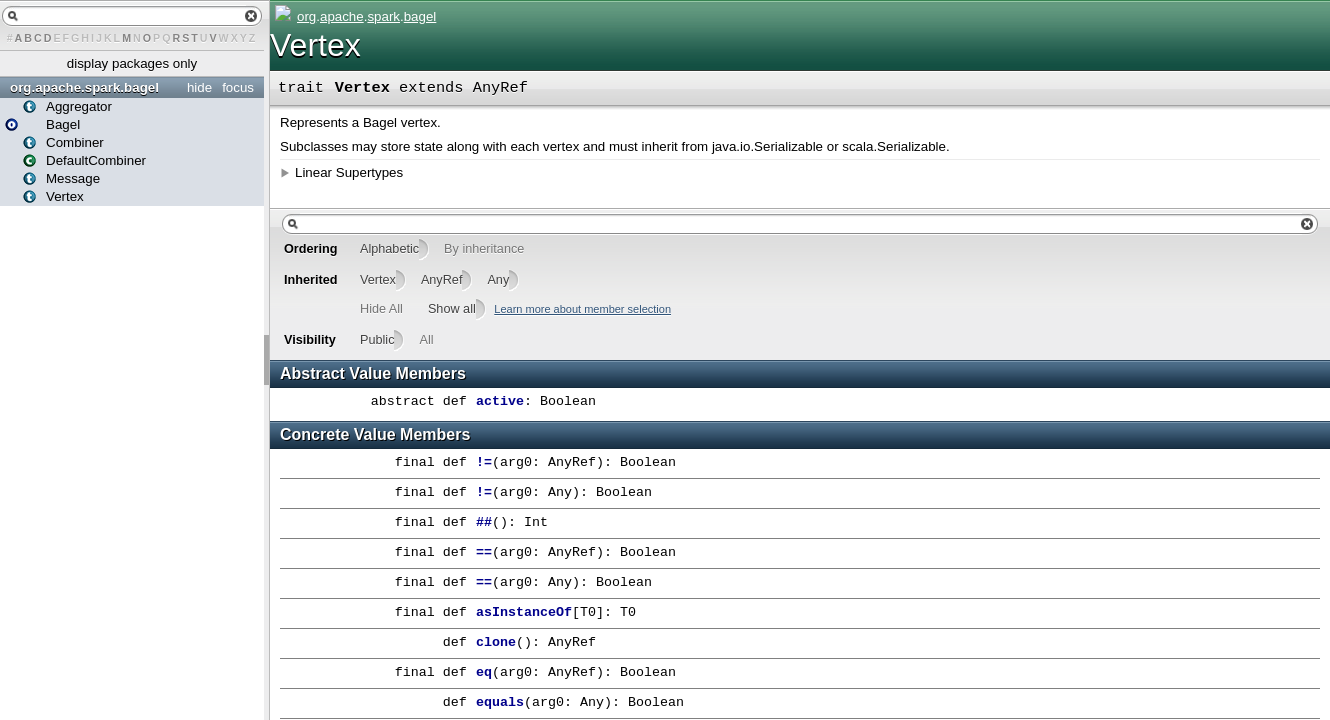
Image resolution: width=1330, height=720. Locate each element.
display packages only (132, 63)
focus (238, 87)
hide (199, 87)
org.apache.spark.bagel (84, 87)
